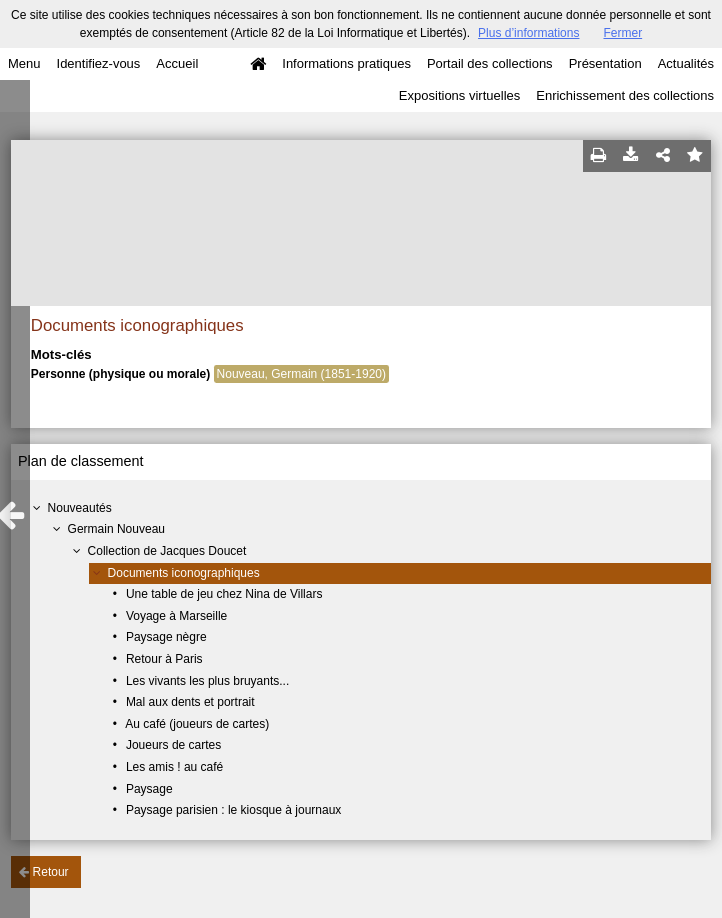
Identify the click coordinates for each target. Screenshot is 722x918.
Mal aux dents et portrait (190, 702)
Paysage (149, 789)
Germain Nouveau (116, 529)
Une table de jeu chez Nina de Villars (224, 594)
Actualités (686, 63)
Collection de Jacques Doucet (167, 551)
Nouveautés (80, 508)
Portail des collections (490, 63)
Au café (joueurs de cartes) (197, 724)
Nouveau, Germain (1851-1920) (301, 374)
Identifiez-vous (99, 63)
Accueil (177, 63)
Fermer (622, 33)
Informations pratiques (346, 63)
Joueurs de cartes (173, 745)
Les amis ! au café (174, 767)
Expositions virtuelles (459, 95)
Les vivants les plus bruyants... (207, 681)
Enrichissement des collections (625, 95)
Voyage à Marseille (176, 616)
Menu (24, 63)
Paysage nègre (166, 637)
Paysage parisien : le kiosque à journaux (233, 810)
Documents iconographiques (184, 573)
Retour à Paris (164, 659)
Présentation (605, 63)
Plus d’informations (528, 33)
